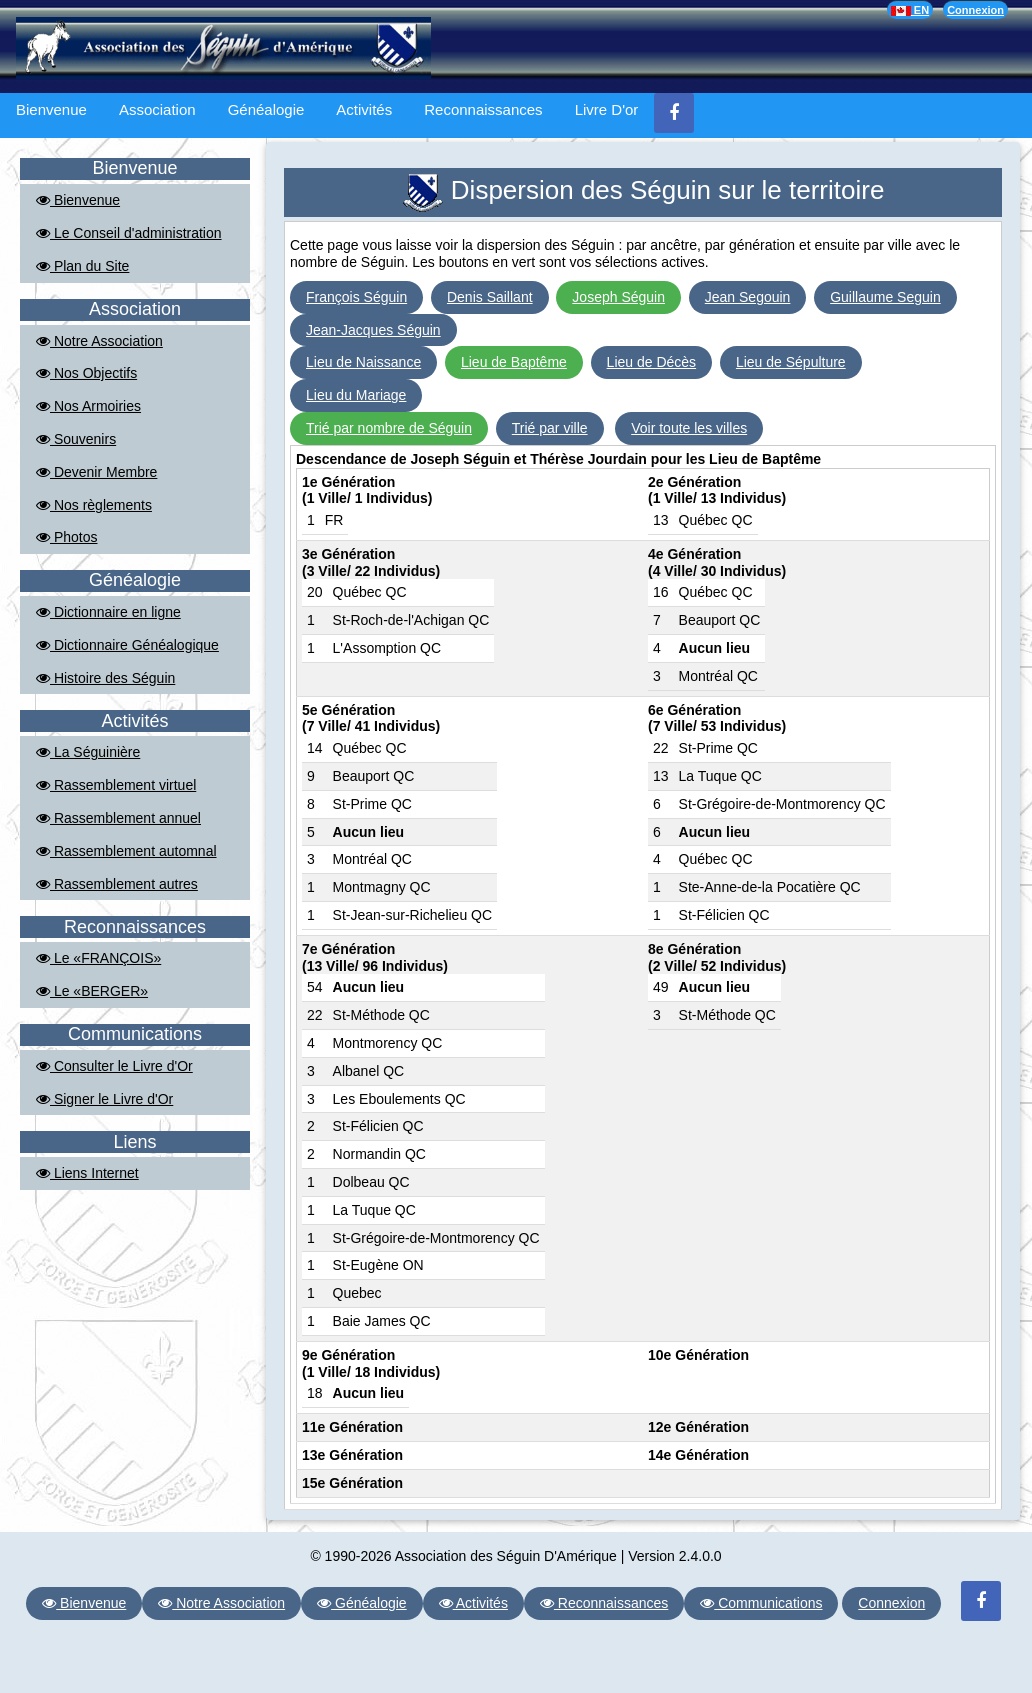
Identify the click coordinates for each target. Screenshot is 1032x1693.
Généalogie (266, 109)
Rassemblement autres (117, 884)
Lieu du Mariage (356, 395)
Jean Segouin (748, 297)
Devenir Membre (96, 472)
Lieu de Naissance (363, 362)
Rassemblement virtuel (116, 785)
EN (910, 10)
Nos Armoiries (88, 406)
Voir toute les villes (689, 428)
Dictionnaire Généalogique (127, 645)
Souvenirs (76, 439)
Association (157, 109)
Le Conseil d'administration (129, 233)
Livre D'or (607, 109)
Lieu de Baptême (514, 362)
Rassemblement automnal (126, 851)
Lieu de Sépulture (791, 362)
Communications (761, 1603)
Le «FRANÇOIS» (98, 958)
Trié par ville (550, 428)
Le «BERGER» (92, 991)
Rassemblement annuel (118, 818)
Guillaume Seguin (885, 297)
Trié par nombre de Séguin (389, 428)
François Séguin (356, 297)
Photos (66, 537)
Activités (364, 109)
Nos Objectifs (86, 373)
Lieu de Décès (652, 362)
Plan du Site (82, 266)
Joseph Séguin (618, 297)
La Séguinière (88, 752)
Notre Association (99, 341)
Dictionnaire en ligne (108, 612)
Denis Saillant (490, 297)
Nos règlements (94, 505)
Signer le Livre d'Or (104, 1099)
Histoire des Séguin (105, 678)
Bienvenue (51, 109)
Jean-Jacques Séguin (373, 330)
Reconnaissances (483, 109)
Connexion (975, 10)
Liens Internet (87, 1173)
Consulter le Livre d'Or (114, 1066)
